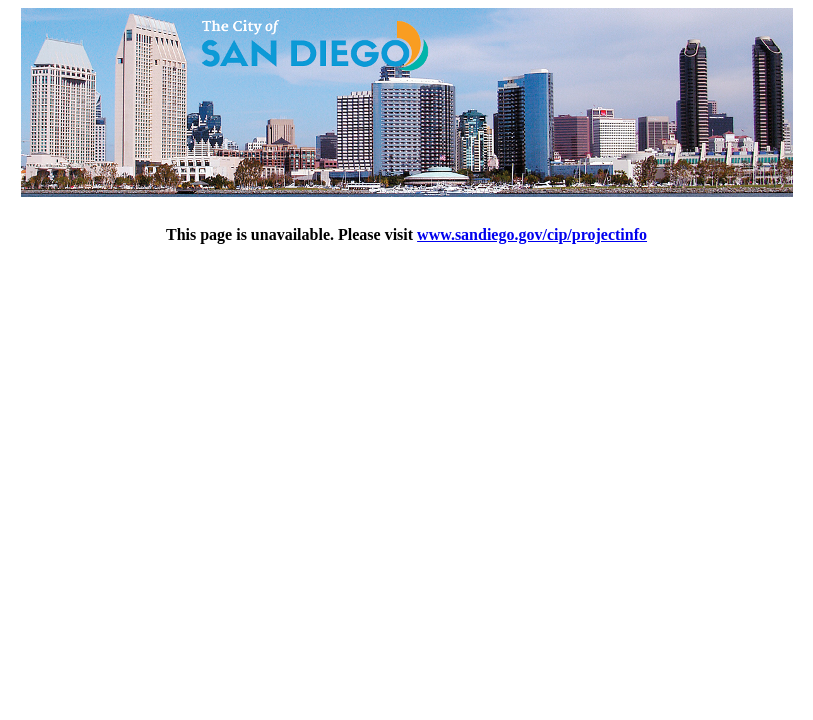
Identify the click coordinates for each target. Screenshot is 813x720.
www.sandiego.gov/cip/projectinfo (532, 234)
